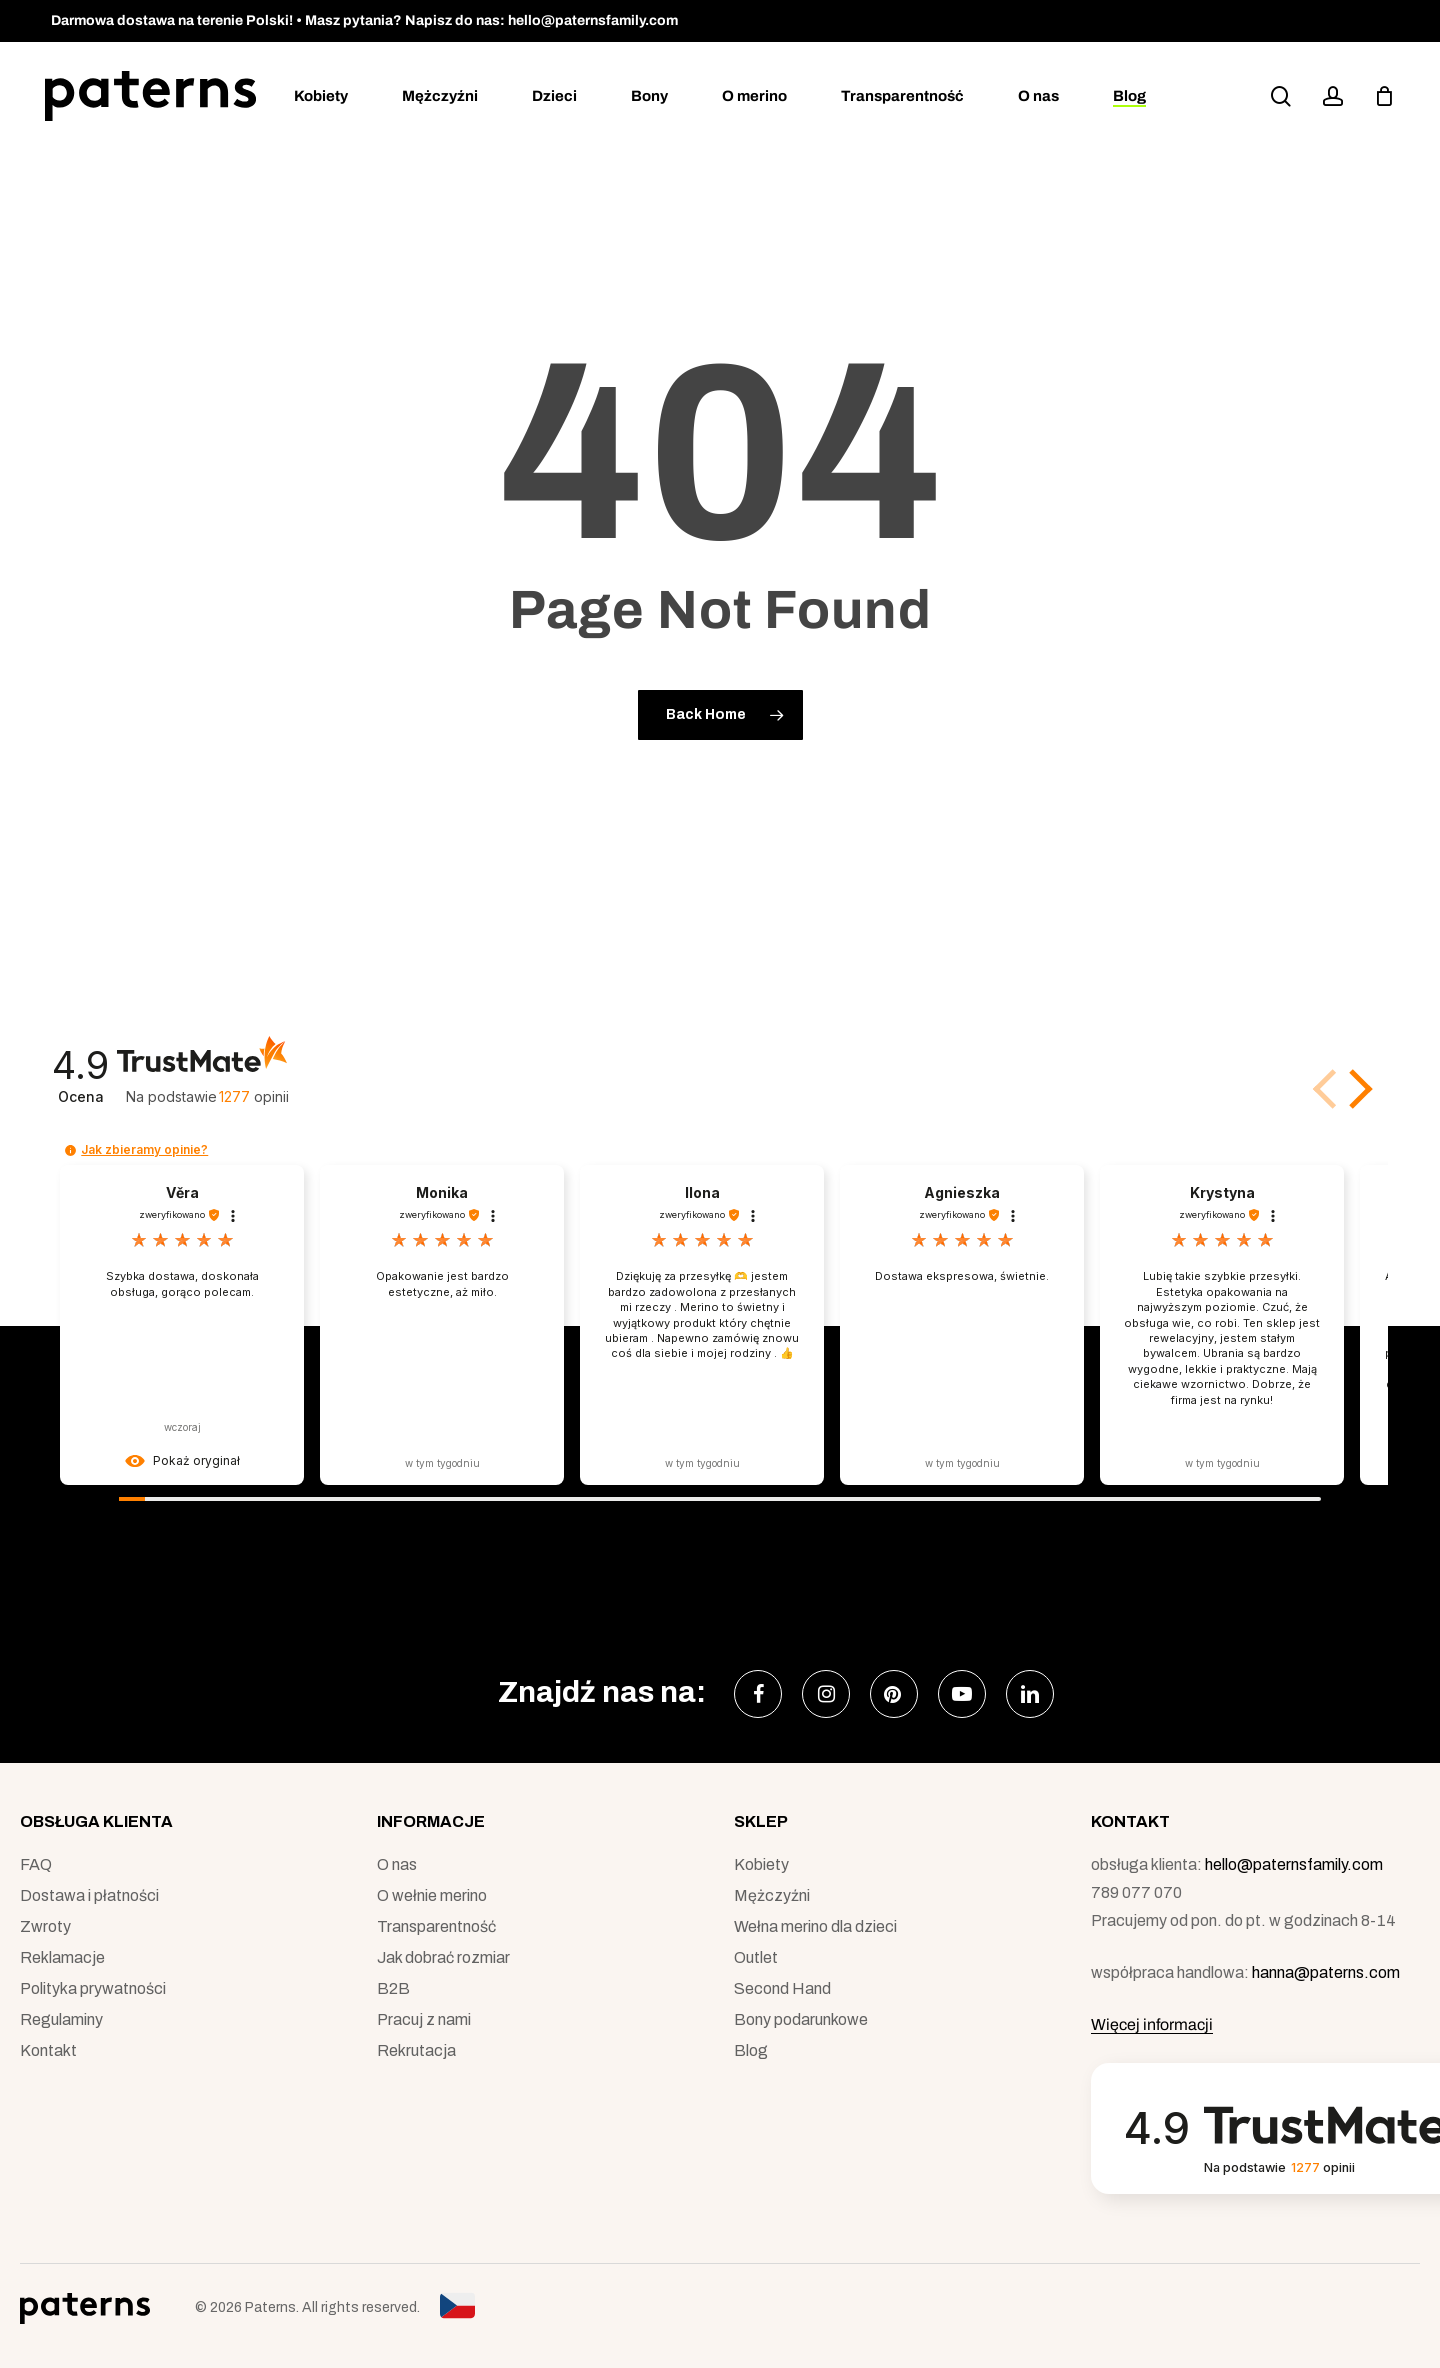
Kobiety (761, 1864)
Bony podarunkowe (801, 2019)
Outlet (756, 1957)
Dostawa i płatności (89, 1895)
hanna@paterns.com (1326, 1972)
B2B (393, 1988)
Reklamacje (62, 1957)
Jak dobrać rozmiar (443, 1957)
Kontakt (48, 2050)
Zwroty (45, 1926)
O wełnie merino (432, 1895)
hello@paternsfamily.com (1294, 1864)
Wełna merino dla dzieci (815, 1926)
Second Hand (782, 1988)
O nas (397, 1864)
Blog (751, 2050)
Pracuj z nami (424, 2019)
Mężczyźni (772, 1895)
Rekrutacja (416, 2050)
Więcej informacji (1152, 2024)
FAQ (36, 1864)
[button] (1357, 1089)
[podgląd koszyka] (1384, 96)
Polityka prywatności (93, 1988)
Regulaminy (61, 2019)
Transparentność (436, 1926)
